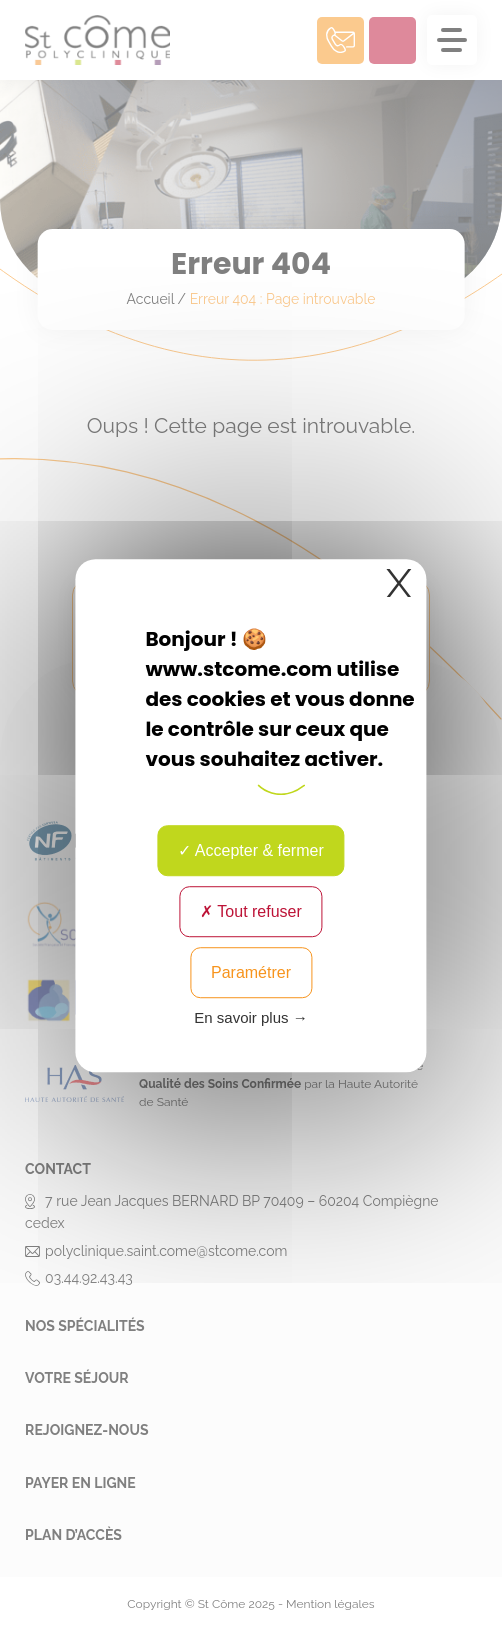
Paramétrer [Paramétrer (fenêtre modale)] (251, 972)
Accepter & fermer (251, 850)
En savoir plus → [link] (250, 1017)
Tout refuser (251, 911)
